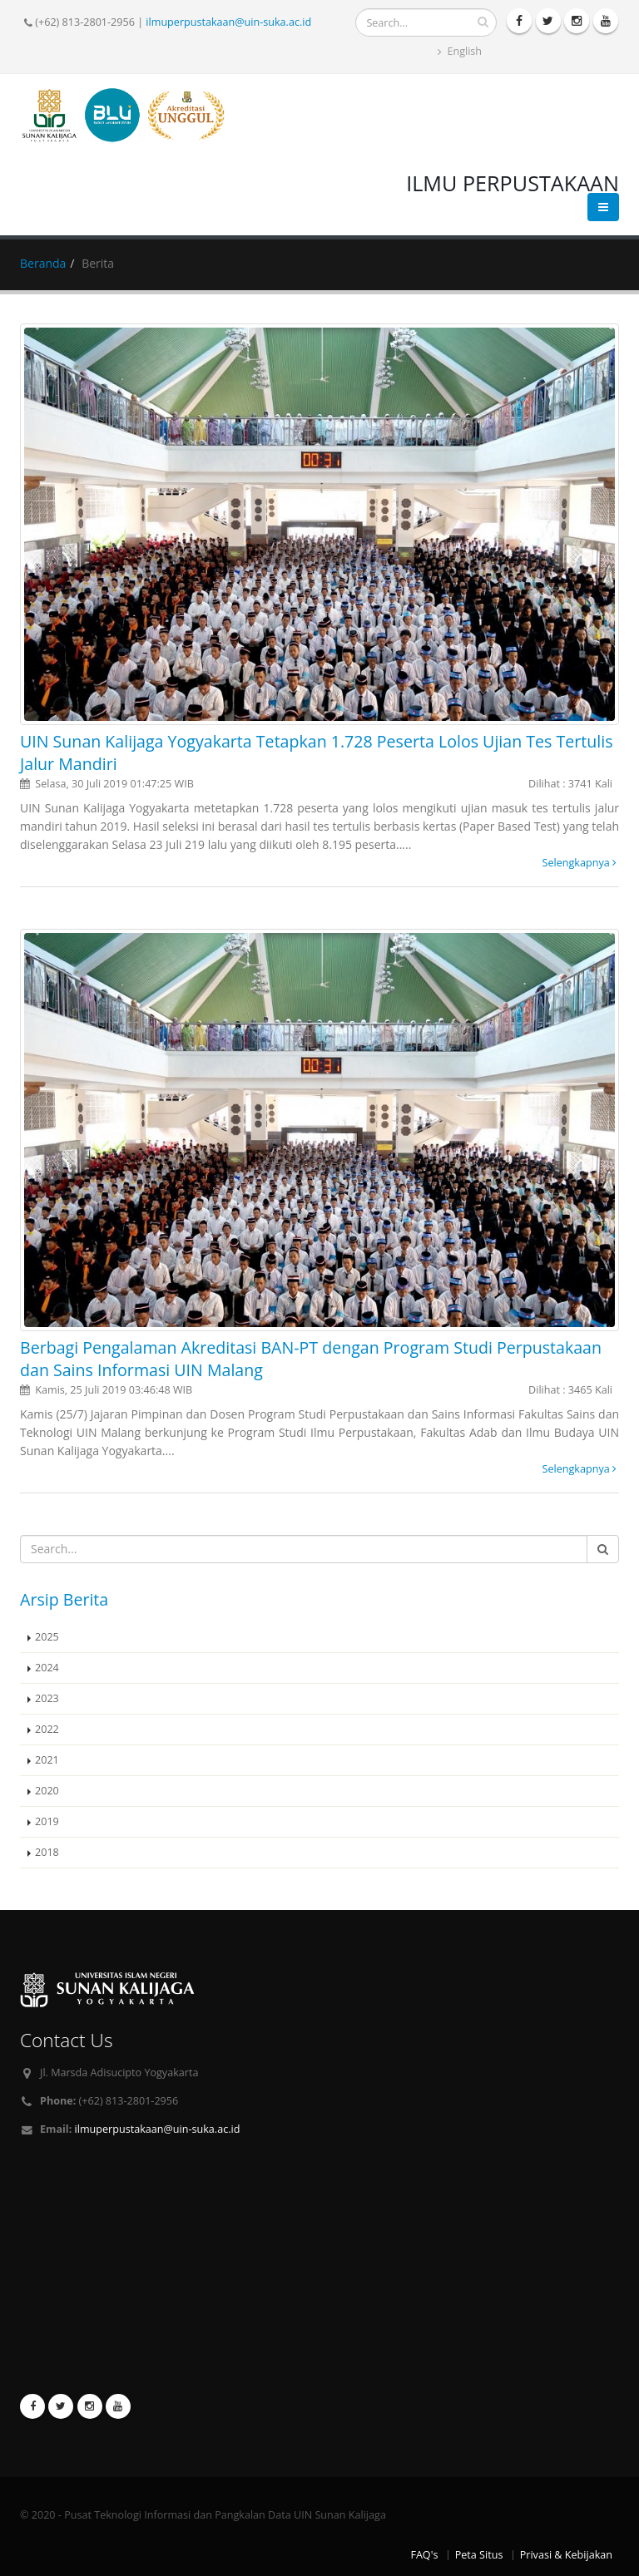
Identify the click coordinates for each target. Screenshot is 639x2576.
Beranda (43, 263)
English (460, 51)
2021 (47, 1760)
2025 (47, 1637)
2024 (47, 1668)
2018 (47, 1852)
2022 (47, 1729)
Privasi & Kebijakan (566, 2555)
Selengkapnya (579, 863)
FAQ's (424, 2555)
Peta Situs (479, 2555)
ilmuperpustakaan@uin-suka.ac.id (228, 22)
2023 (47, 1698)
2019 (47, 1821)
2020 (47, 1791)
